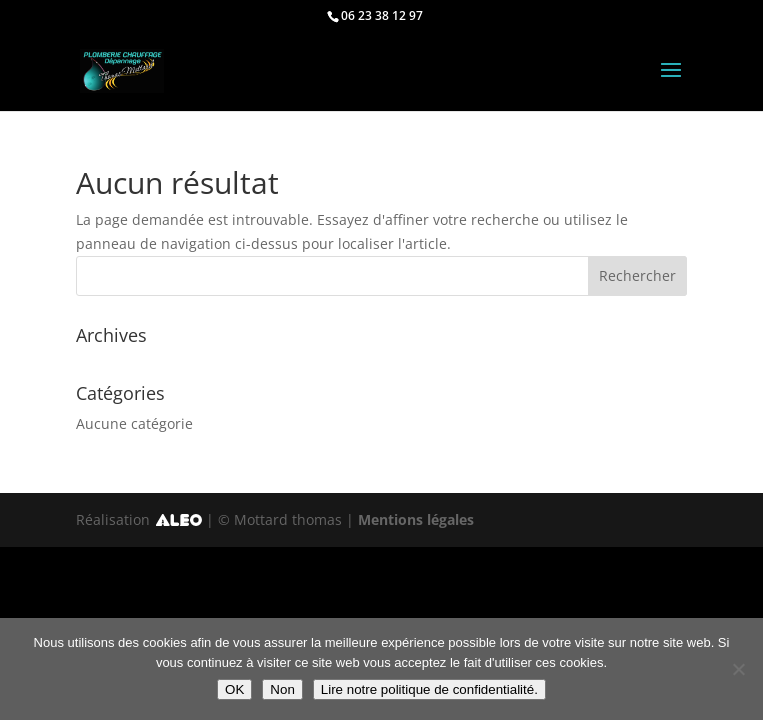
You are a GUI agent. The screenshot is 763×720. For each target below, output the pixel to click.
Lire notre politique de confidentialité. (429, 689)
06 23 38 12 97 (382, 15)
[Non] (738, 669)
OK (234, 689)
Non (282, 689)
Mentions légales (416, 519)
